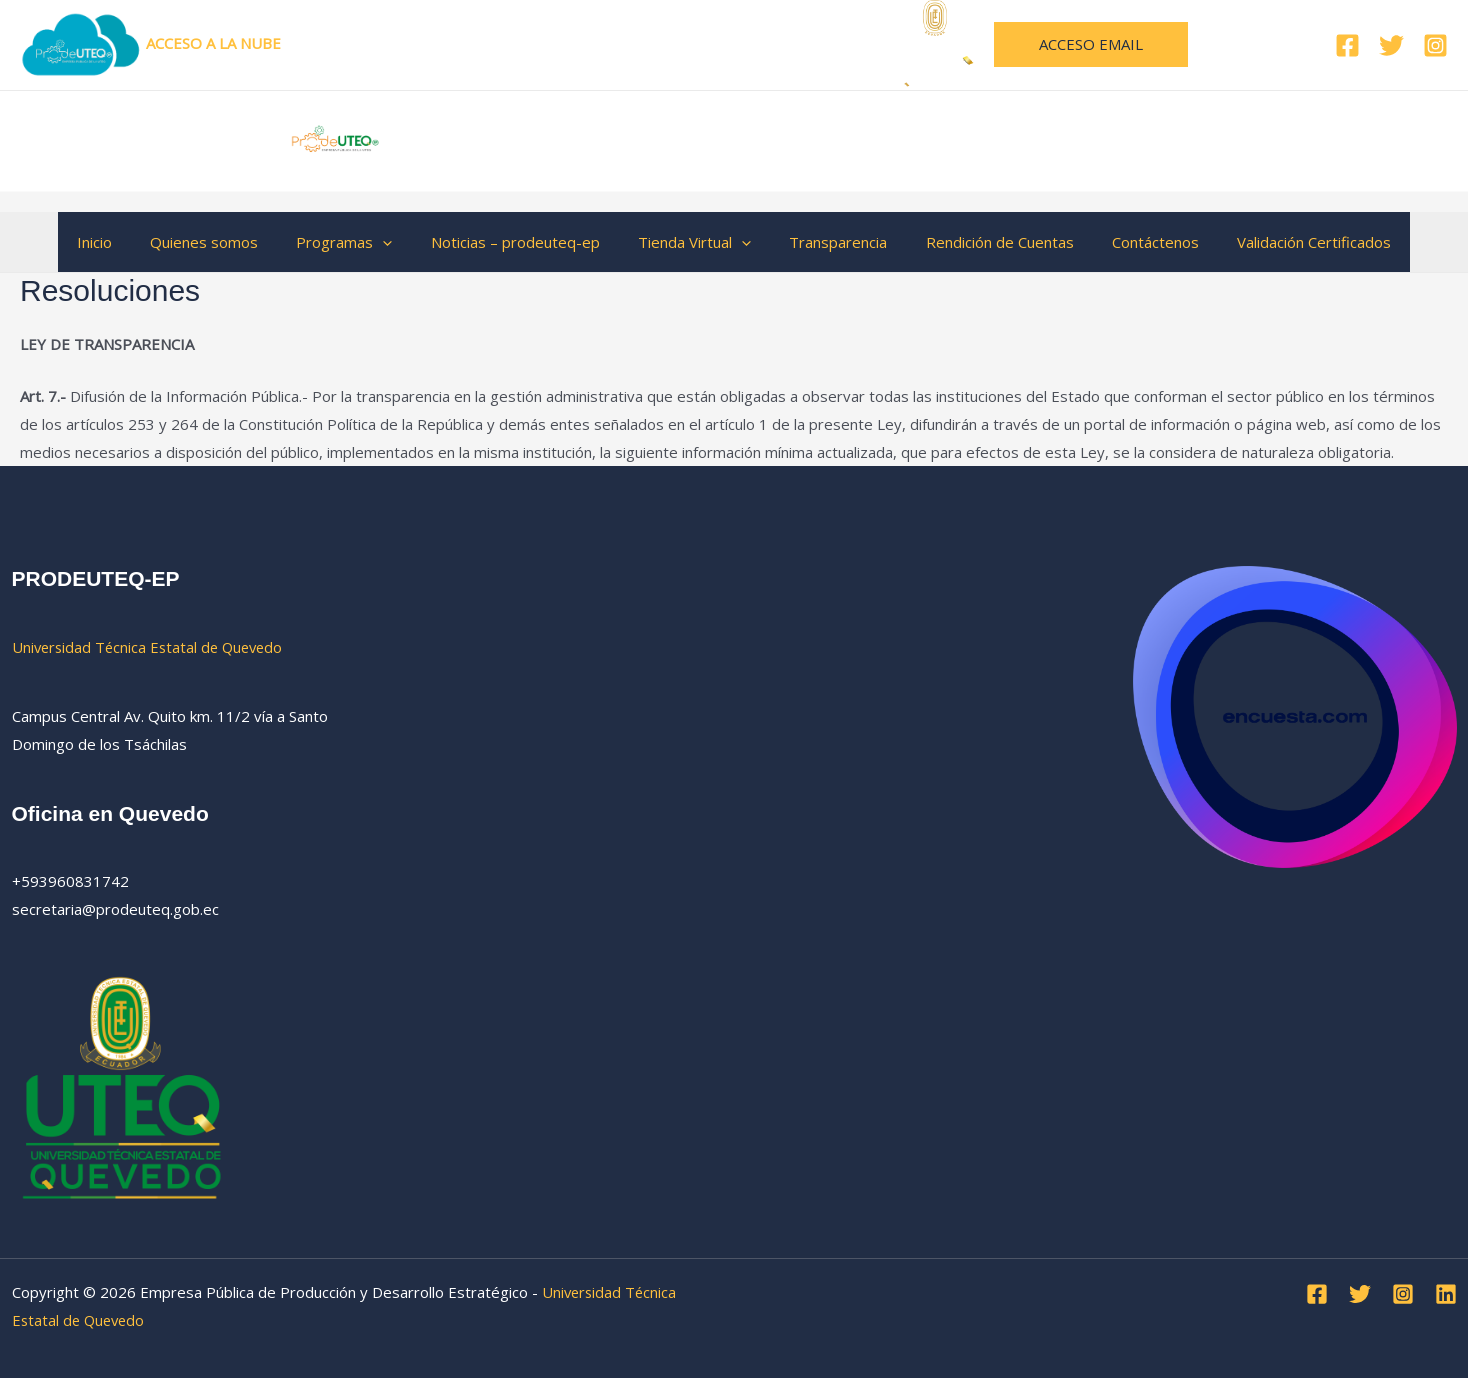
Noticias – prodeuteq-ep (523, 242)
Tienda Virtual (694, 242)
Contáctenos (1130, 242)
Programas (361, 242)
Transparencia (830, 242)
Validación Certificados (1281, 242)
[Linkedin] (1446, 1293)
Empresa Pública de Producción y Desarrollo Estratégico (788, 140)
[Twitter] (1391, 45)
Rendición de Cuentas (983, 242)
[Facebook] (1347, 45)
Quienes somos (229, 242)
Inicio (127, 242)
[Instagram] (1435, 45)
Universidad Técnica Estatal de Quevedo (687, 43)
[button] (1091, 44)
